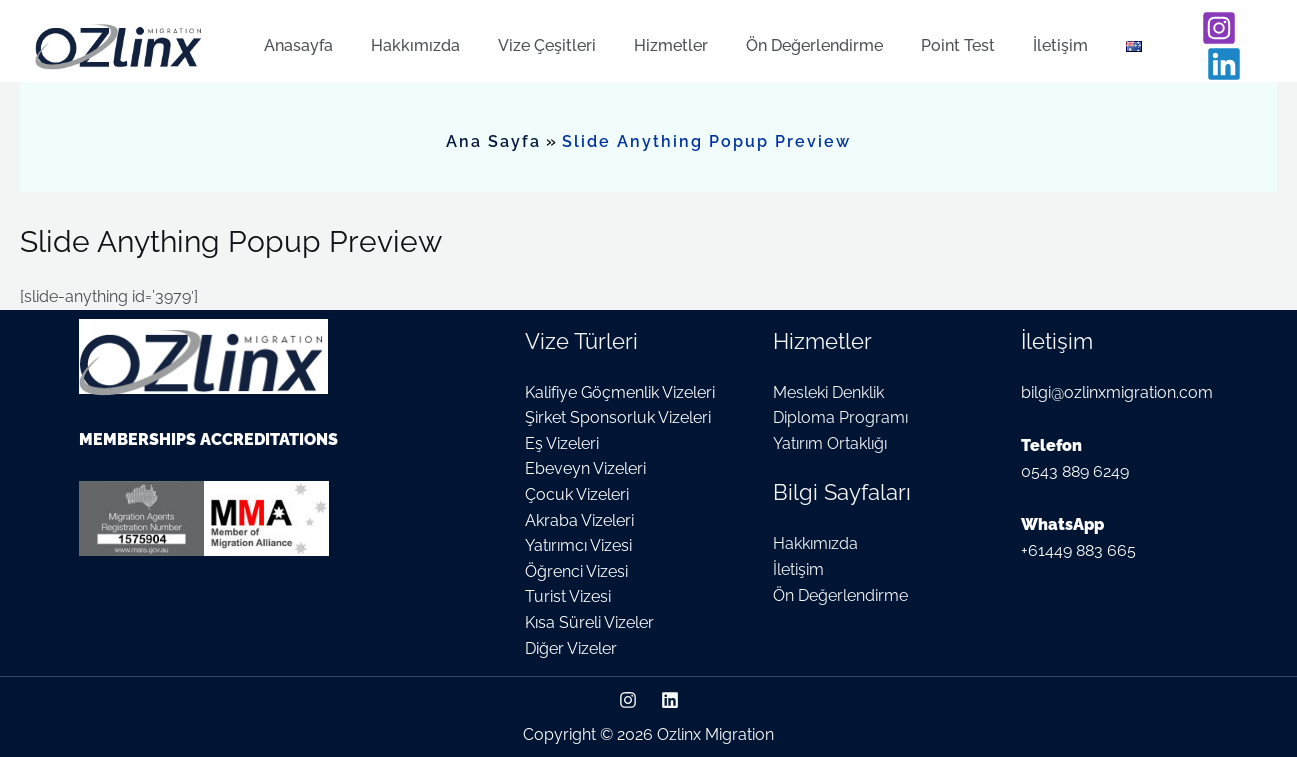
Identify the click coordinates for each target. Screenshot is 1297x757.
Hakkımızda (406, 36)
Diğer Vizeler (571, 648)
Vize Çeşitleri (532, 36)
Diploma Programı (840, 417)
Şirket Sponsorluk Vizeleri (618, 417)
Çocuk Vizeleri (577, 494)
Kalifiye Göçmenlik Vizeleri (620, 392)
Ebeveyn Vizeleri (585, 468)
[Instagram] (1198, 36)
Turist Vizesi (568, 596)
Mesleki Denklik (828, 392)
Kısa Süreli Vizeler (589, 622)
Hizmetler (650, 36)
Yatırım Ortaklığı (830, 443)
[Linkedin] (1244, 36)
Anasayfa (295, 36)
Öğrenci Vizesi (576, 571)
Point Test (925, 36)
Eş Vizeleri (562, 443)
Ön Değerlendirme (787, 36)
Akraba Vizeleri (579, 520)
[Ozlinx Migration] (120, 34)
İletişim (1021, 36)
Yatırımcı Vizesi (578, 545)
